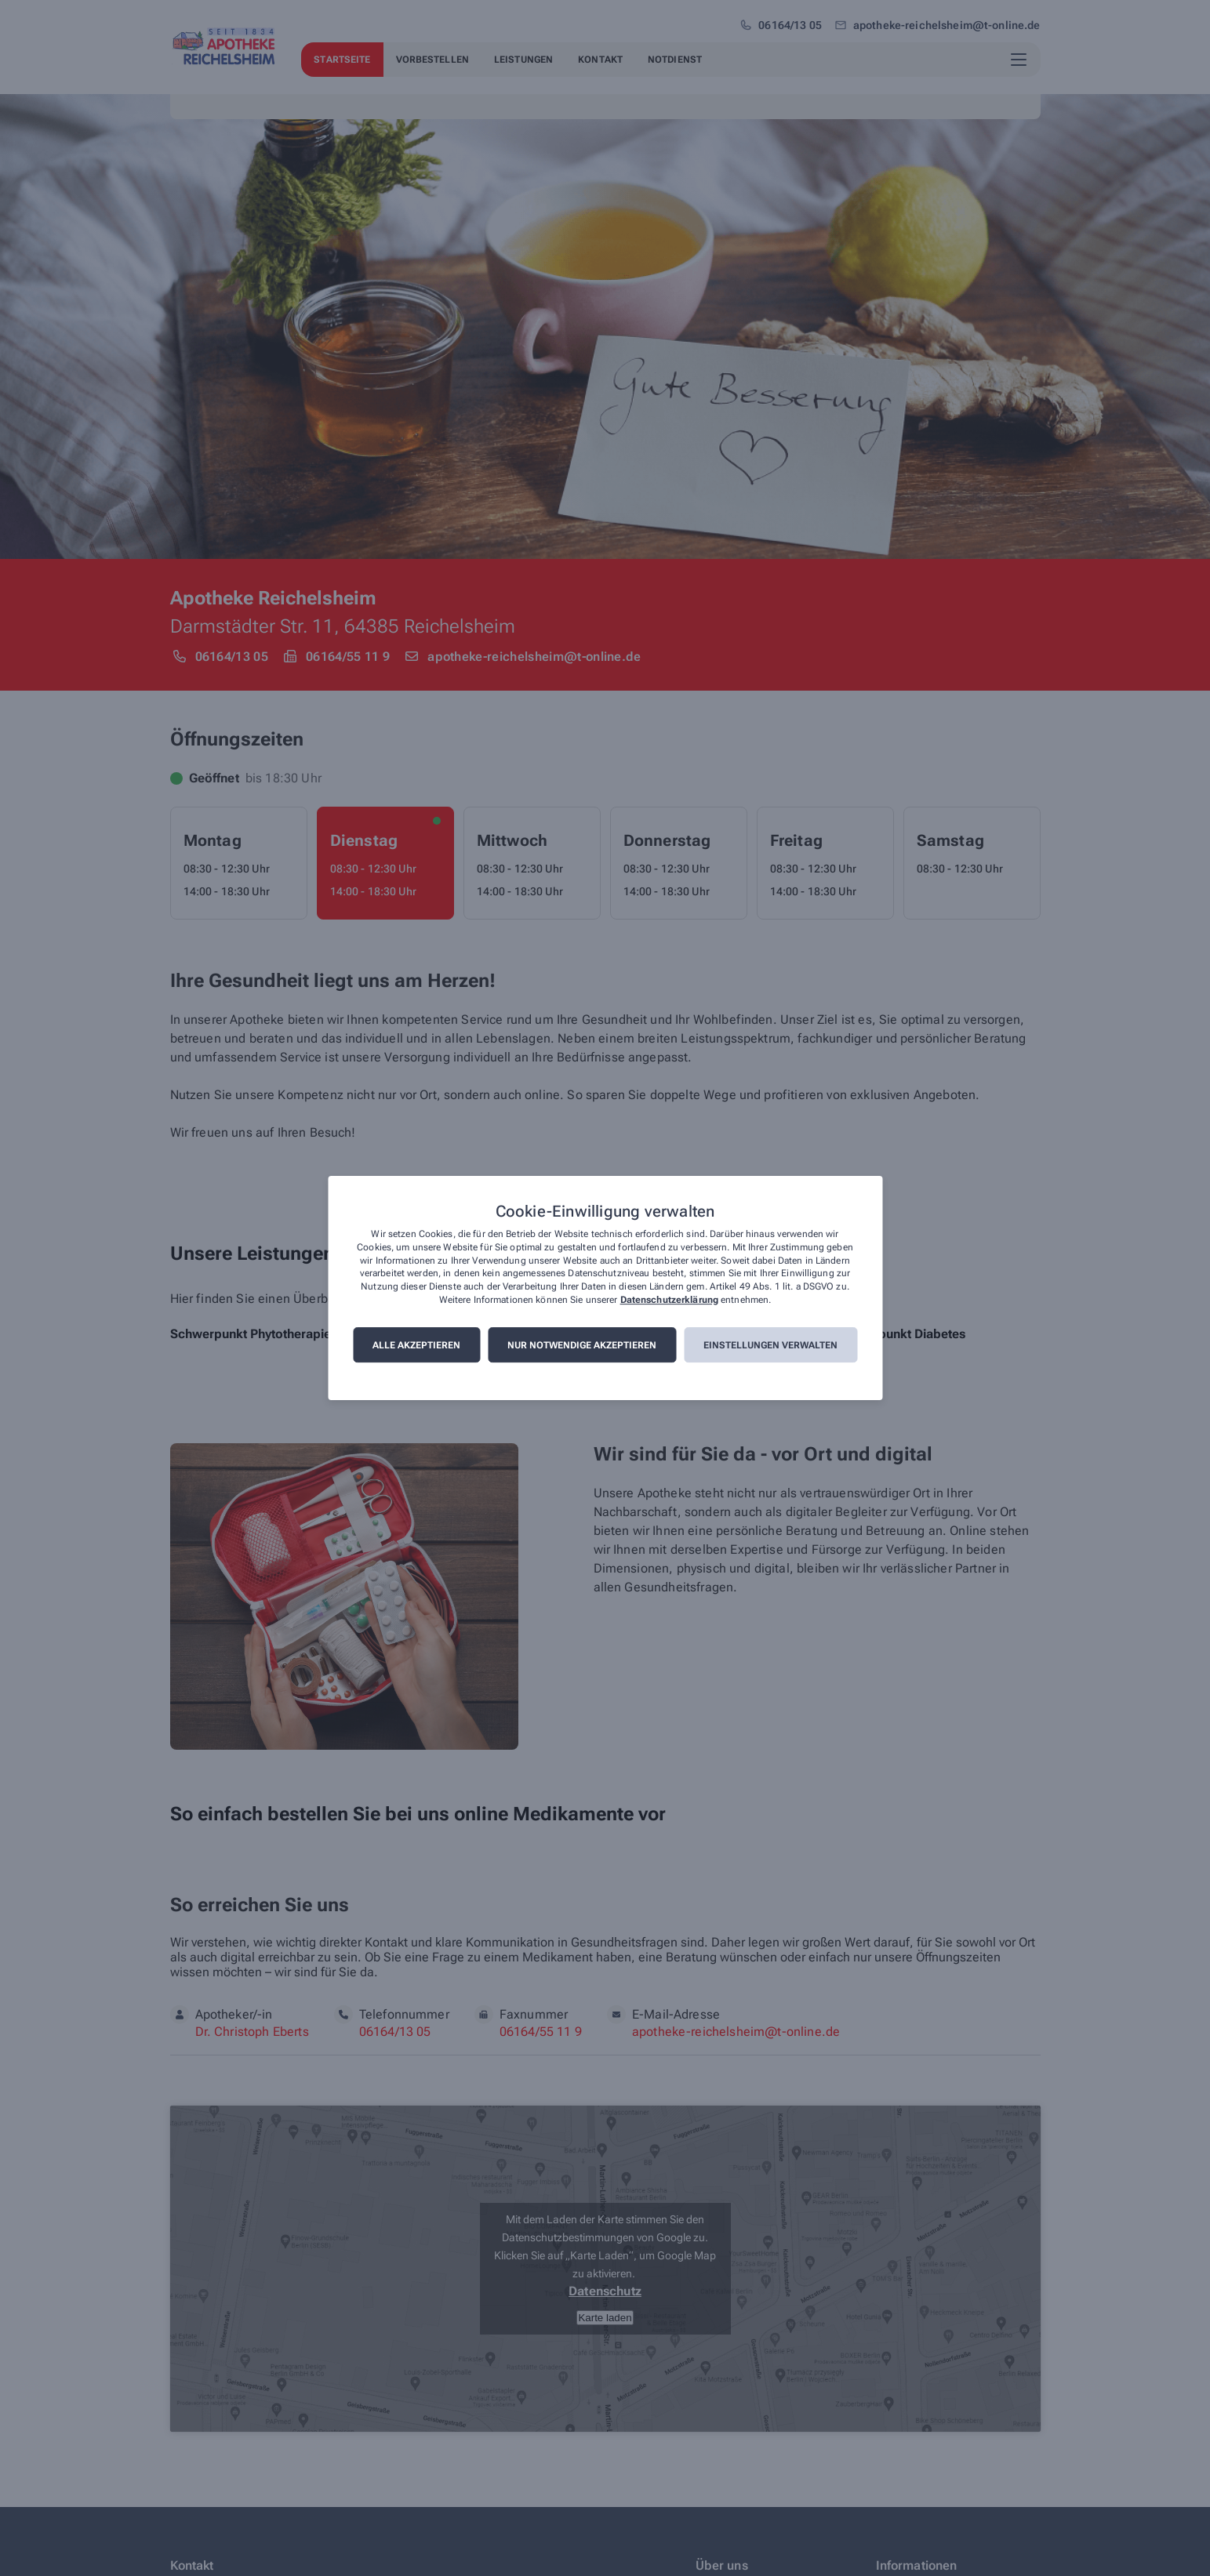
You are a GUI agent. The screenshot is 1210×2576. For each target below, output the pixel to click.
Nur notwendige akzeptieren (581, 1345)
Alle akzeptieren (416, 1345)
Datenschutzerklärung (669, 1299)
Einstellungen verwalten (770, 1345)
